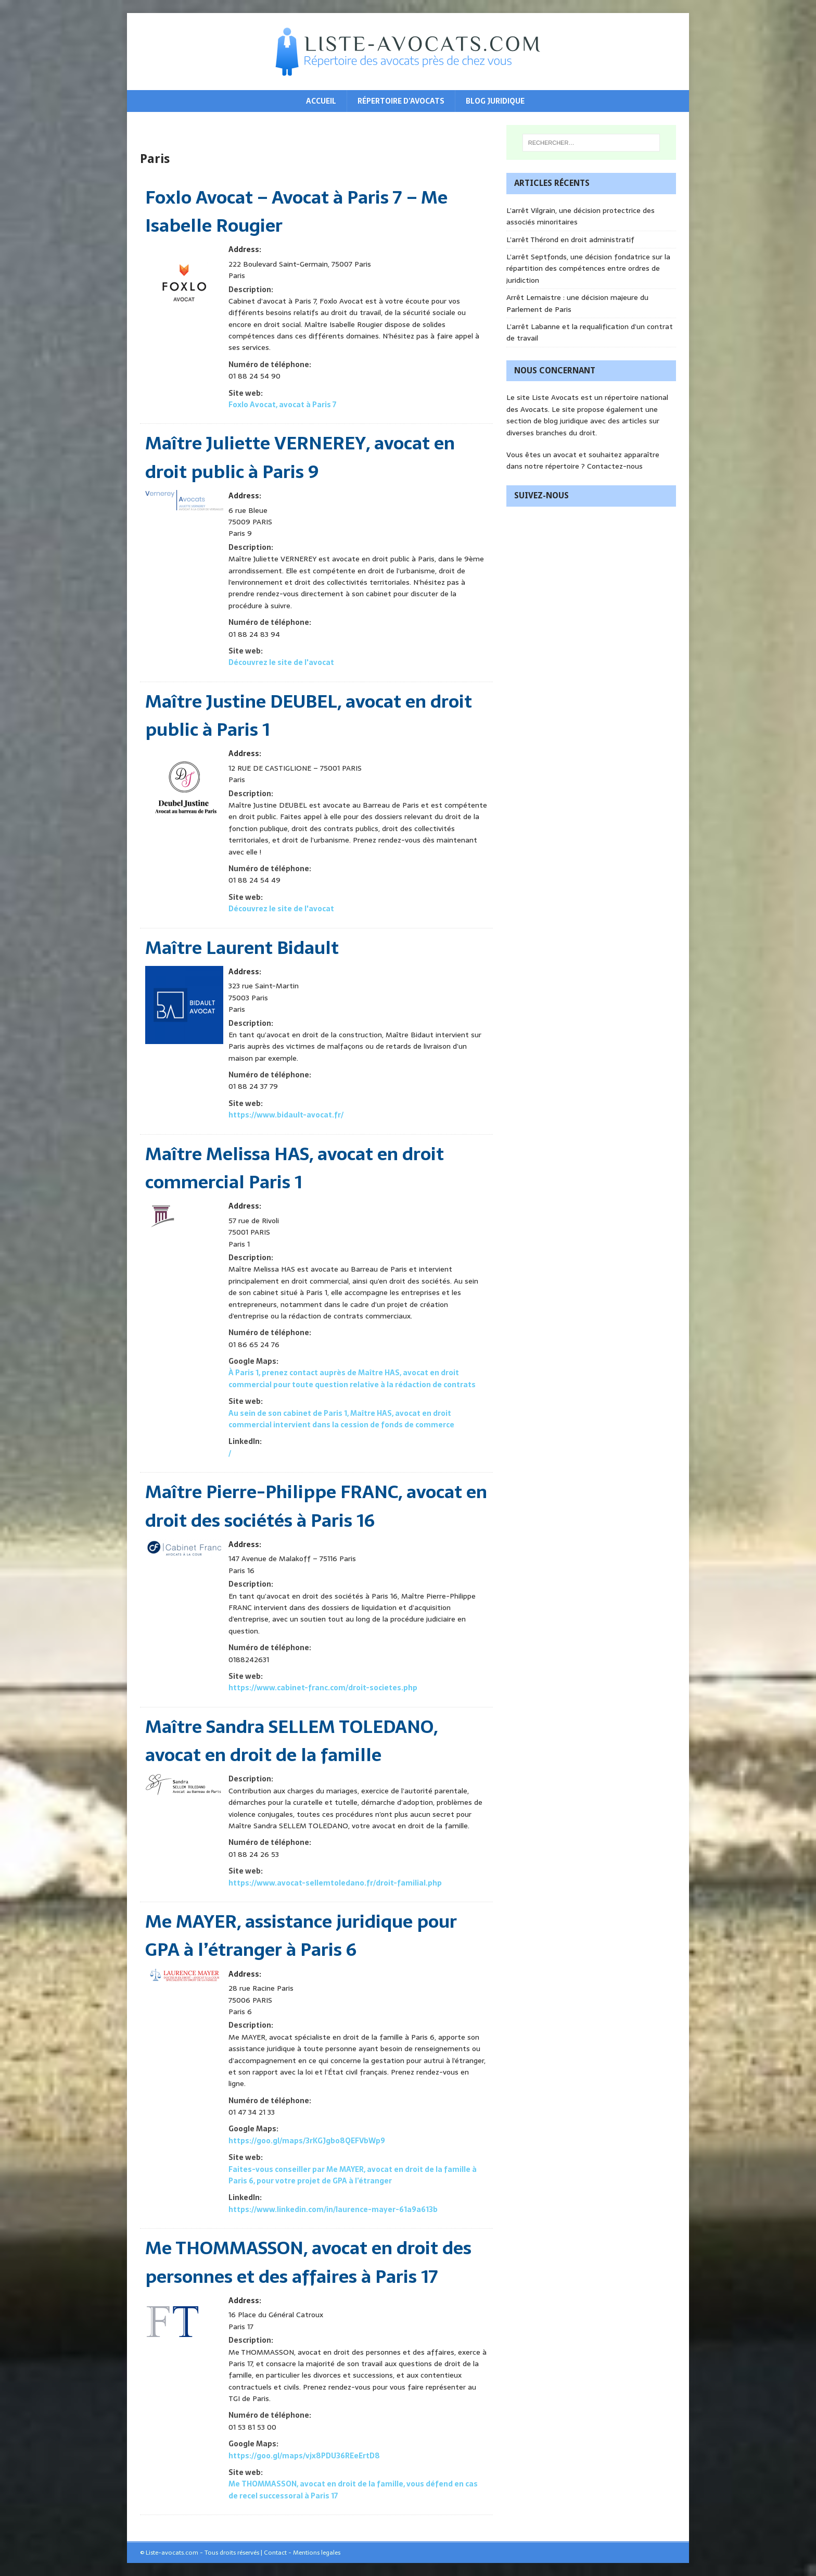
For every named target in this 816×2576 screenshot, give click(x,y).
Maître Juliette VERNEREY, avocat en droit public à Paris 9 (300, 457)
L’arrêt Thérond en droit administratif (570, 239)
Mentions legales (316, 2552)
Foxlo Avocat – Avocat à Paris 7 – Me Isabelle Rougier (296, 211)
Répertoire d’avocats (401, 101)
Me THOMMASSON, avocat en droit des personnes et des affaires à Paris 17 (308, 2262)
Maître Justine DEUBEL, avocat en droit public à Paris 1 (308, 715)
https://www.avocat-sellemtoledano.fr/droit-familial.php (335, 1883)
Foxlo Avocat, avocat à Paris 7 (282, 404)
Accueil (321, 101)
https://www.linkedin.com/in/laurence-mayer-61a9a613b (333, 2209)
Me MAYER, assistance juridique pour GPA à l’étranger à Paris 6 (301, 1935)
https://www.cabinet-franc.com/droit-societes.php (322, 1687)
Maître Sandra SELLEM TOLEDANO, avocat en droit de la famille (291, 1740)
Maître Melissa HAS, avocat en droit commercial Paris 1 (294, 1168)
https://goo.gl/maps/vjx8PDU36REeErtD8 (304, 2455)
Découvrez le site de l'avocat (281, 662)
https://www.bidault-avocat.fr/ (285, 1115)
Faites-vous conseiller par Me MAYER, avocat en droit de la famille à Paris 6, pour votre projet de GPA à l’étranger (352, 2175)
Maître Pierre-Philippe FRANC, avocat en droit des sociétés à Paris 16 (316, 1506)
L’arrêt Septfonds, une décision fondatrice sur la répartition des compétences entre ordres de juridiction (588, 268)
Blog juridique (495, 101)
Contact (275, 2552)
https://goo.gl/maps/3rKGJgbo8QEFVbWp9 (306, 2140)
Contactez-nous (615, 466)
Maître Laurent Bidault (242, 947)
